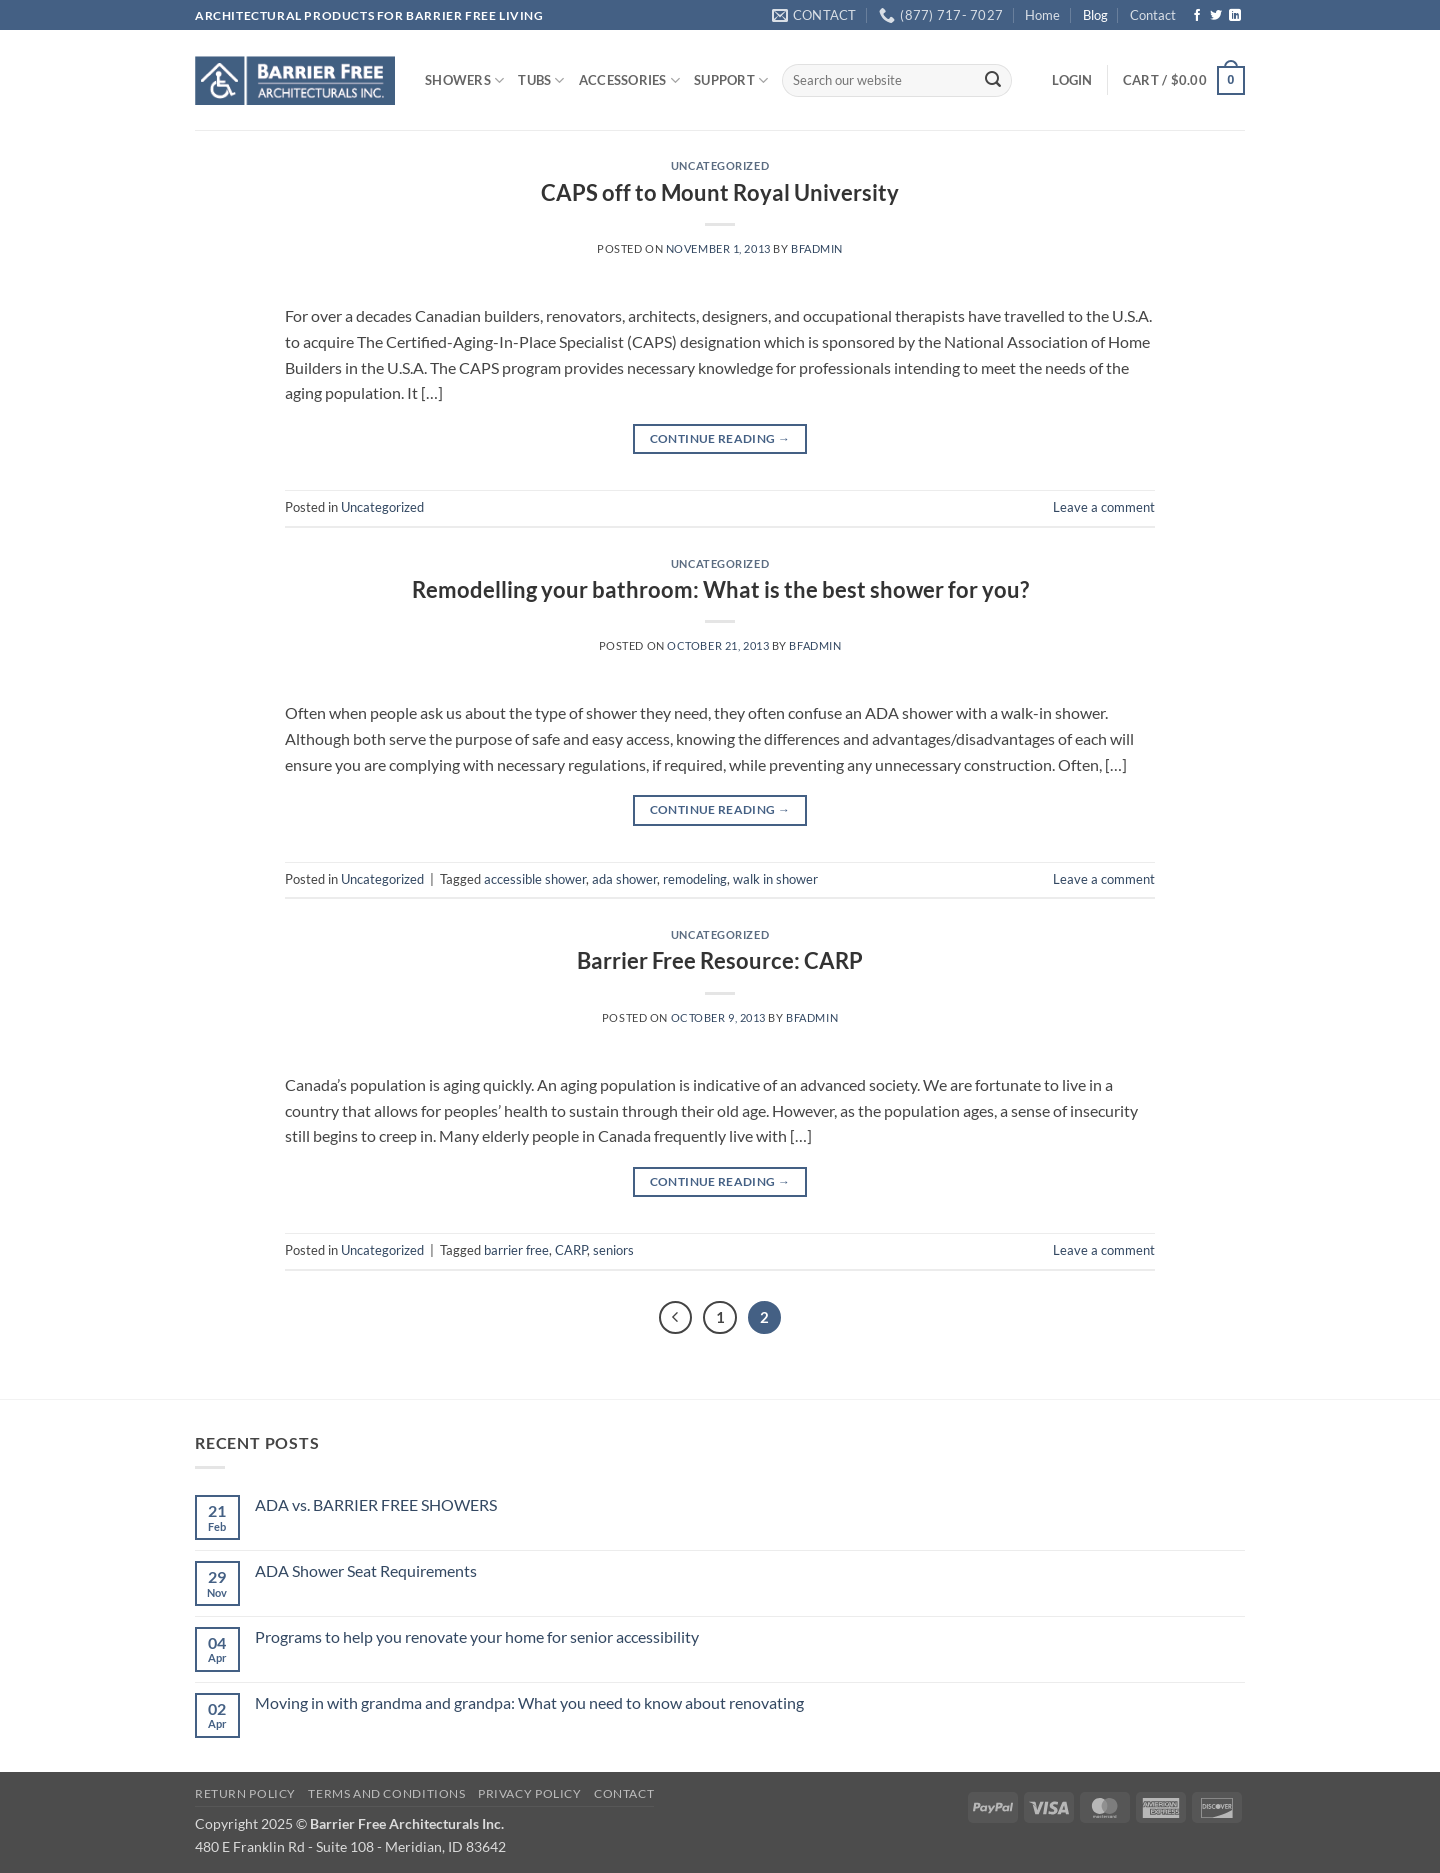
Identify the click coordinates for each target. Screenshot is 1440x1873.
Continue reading (720, 438)
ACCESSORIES (629, 80)
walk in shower (775, 879)
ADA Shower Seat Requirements (366, 1570)
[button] (1072, 80)
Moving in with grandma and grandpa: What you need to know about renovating (529, 1702)
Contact (1153, 15)
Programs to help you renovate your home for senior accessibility (477, 1636)
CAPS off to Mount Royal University (720, 192)
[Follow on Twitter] (1216, 16)
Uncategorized (720, 165)
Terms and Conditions (386, 1793)
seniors (613, 1250)
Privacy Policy (530, 1793)
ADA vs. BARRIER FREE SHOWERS (376, 1504)
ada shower (624, 879)
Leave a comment (1104, 507)
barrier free (516, 1250)
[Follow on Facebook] (1197, 16)
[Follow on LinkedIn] (1235, 16)
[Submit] (993, 81)
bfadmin (817, 248)
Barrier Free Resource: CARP (720, 960)
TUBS (541, 80)
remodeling (695, 879)
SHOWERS (464, 80)
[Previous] (676, 1318)
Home (1042, 15)
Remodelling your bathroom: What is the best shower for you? (720, 589)
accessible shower (535, 879)
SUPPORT (731, 80)
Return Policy (245, 1793)
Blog (1095, 15)
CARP (571, 1250)
